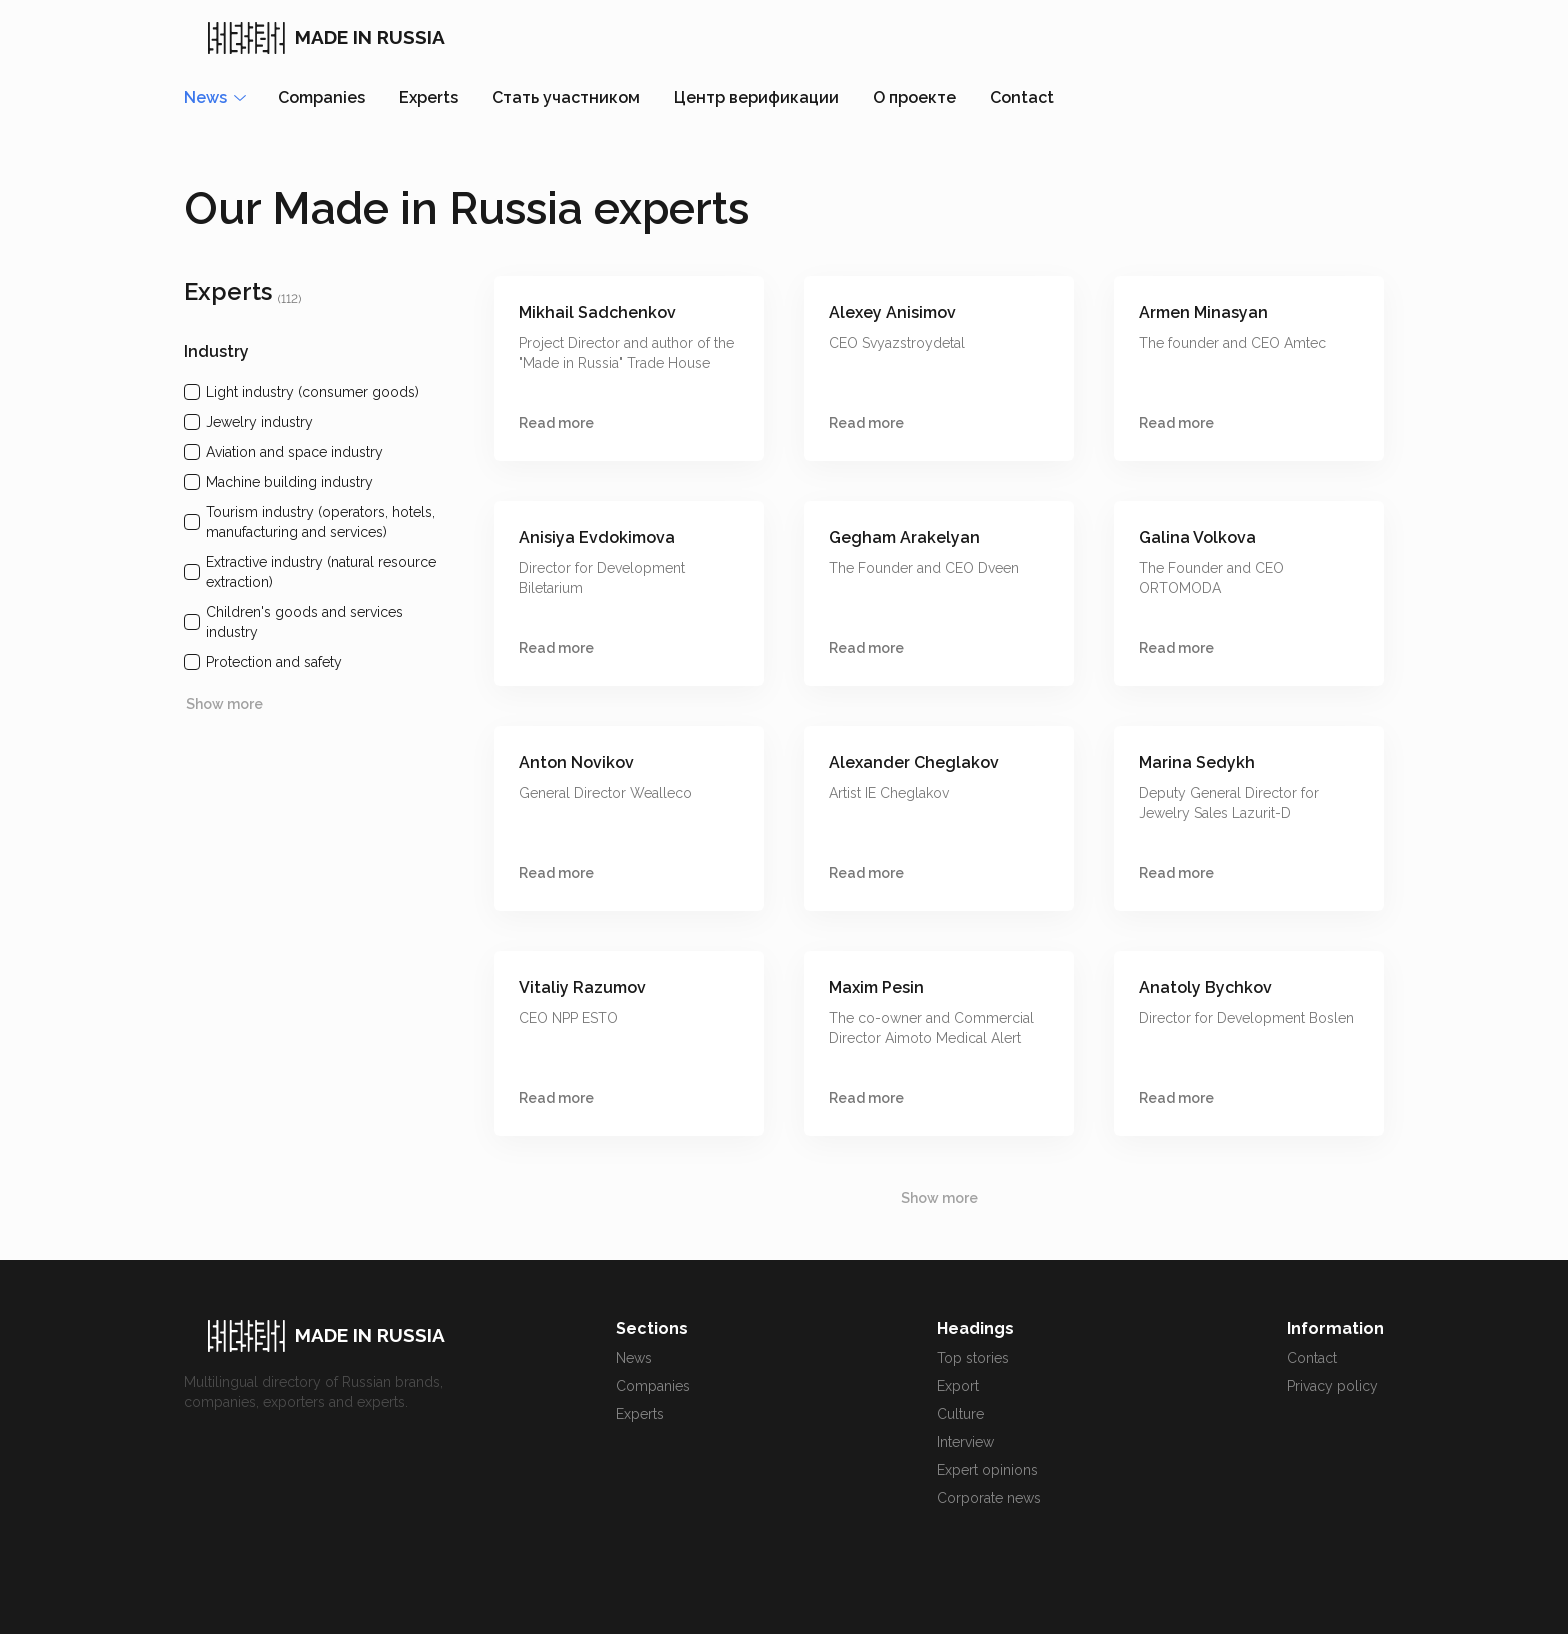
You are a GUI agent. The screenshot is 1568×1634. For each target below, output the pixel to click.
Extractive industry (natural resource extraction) (321, 572)
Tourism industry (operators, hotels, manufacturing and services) (320, 522)
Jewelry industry (259, 422)
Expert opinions (987, 1470)
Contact (1022, 97)
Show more (224, 704)
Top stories (973, 1358)
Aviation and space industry (294, 452)
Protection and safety (274, 662)
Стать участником (566, 97)
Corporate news (989, 1498)
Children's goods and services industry (304, 622)
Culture (960, 1414)
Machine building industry (289, 482)
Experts (428, 97)
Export (958, 1386)
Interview (965, 1442)
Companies (321, 97)
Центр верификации (756, 97)
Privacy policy (1332, 1386)
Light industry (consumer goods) (312, 392)
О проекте (914, 97)
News (634, 1358)
